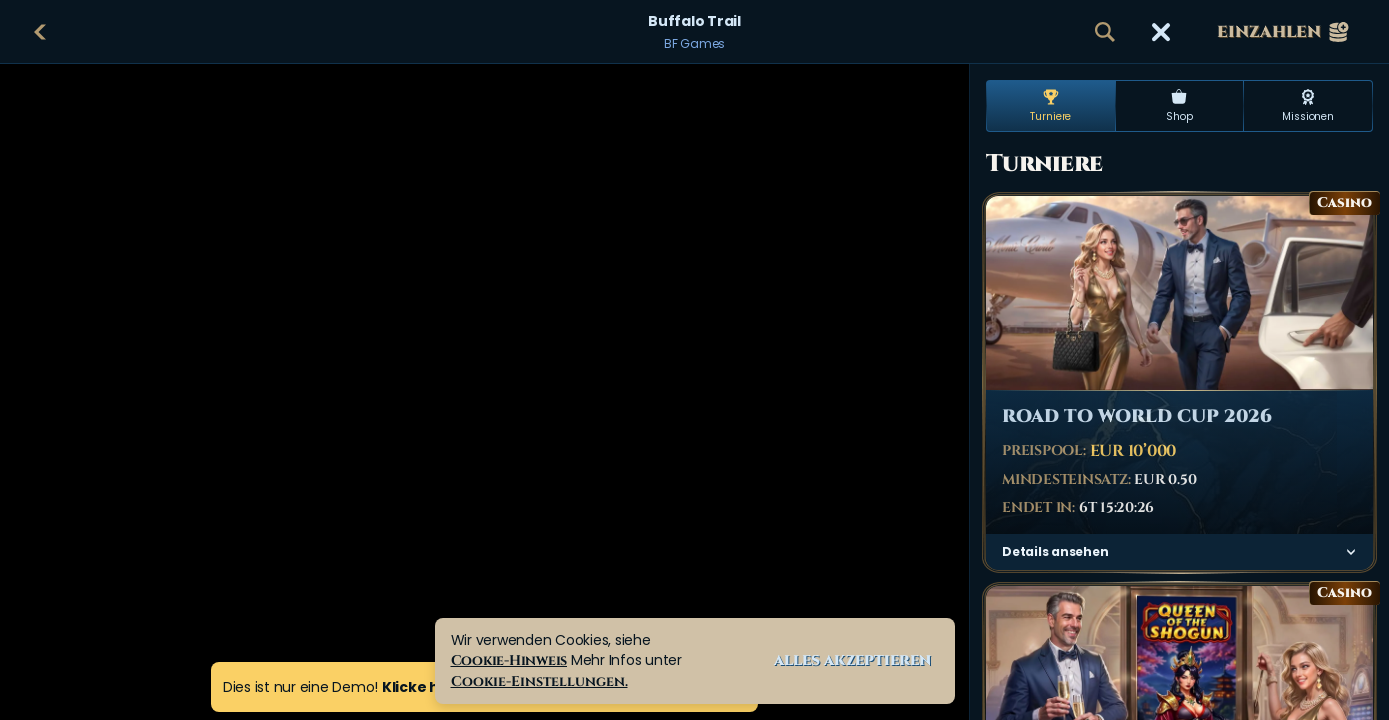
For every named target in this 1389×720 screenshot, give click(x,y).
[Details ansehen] (1351, 552)
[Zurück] (40, 32)
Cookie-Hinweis (509, 660)
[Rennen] (1161, 32)
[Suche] (1105, 32)
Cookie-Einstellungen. (539, 681)
